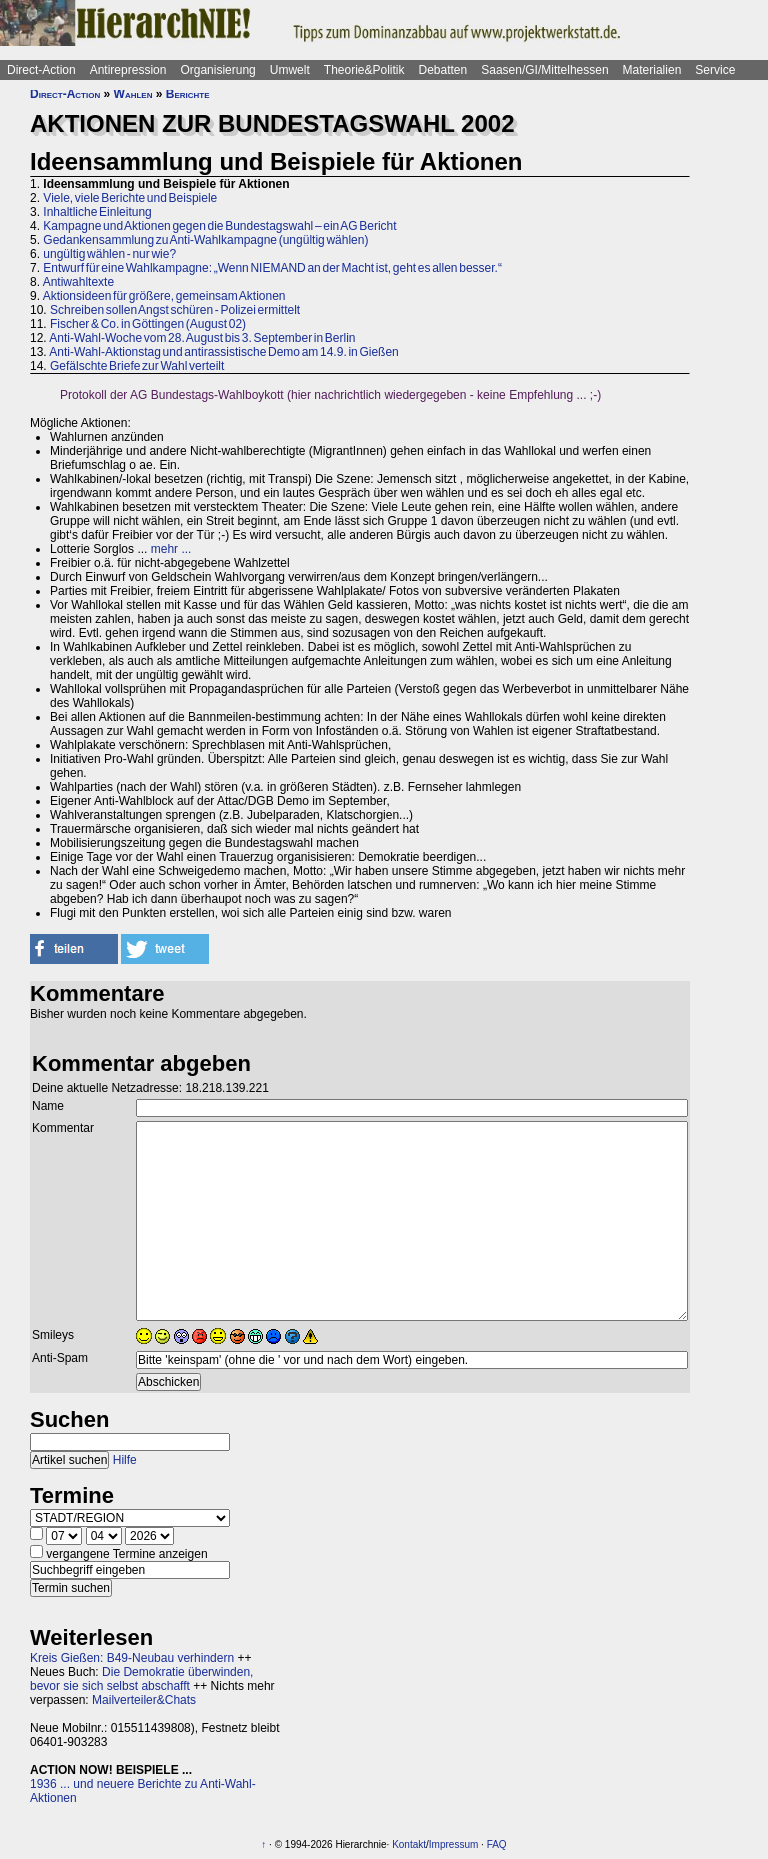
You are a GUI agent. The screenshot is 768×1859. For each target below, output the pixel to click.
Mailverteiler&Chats (144, 1700)
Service (715, 70)
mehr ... (171, 549)
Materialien (652, 70)
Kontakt (409, 1844)
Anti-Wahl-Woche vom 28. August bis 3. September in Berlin (202, 338)
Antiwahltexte (78, 282)
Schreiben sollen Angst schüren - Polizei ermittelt (175, 310)
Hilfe (125, 1460)
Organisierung (217, 70)
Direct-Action (41, 70)
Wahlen (133, 94)
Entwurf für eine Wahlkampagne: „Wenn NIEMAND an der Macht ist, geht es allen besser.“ (272, 268)
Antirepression (128, 70)
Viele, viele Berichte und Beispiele (130, 198)
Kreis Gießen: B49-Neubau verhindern (132, 1658)
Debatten (443, 70)
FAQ (497, 1844)
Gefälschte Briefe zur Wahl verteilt (137, 366)
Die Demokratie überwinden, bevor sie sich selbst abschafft (141, 1679)
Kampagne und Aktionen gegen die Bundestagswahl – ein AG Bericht (219, 226)
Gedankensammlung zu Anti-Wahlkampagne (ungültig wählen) (205, 240)
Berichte (188, 94)
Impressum (453, 1844)
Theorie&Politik (364, 70)
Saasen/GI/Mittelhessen (544, 70)
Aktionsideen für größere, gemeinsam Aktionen (164, 296)
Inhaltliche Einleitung (97, 212)
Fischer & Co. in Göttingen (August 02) (148, 324)
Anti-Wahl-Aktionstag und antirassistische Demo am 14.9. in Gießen (223, 352)
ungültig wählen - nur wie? (109, 254)
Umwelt (290, 70)
